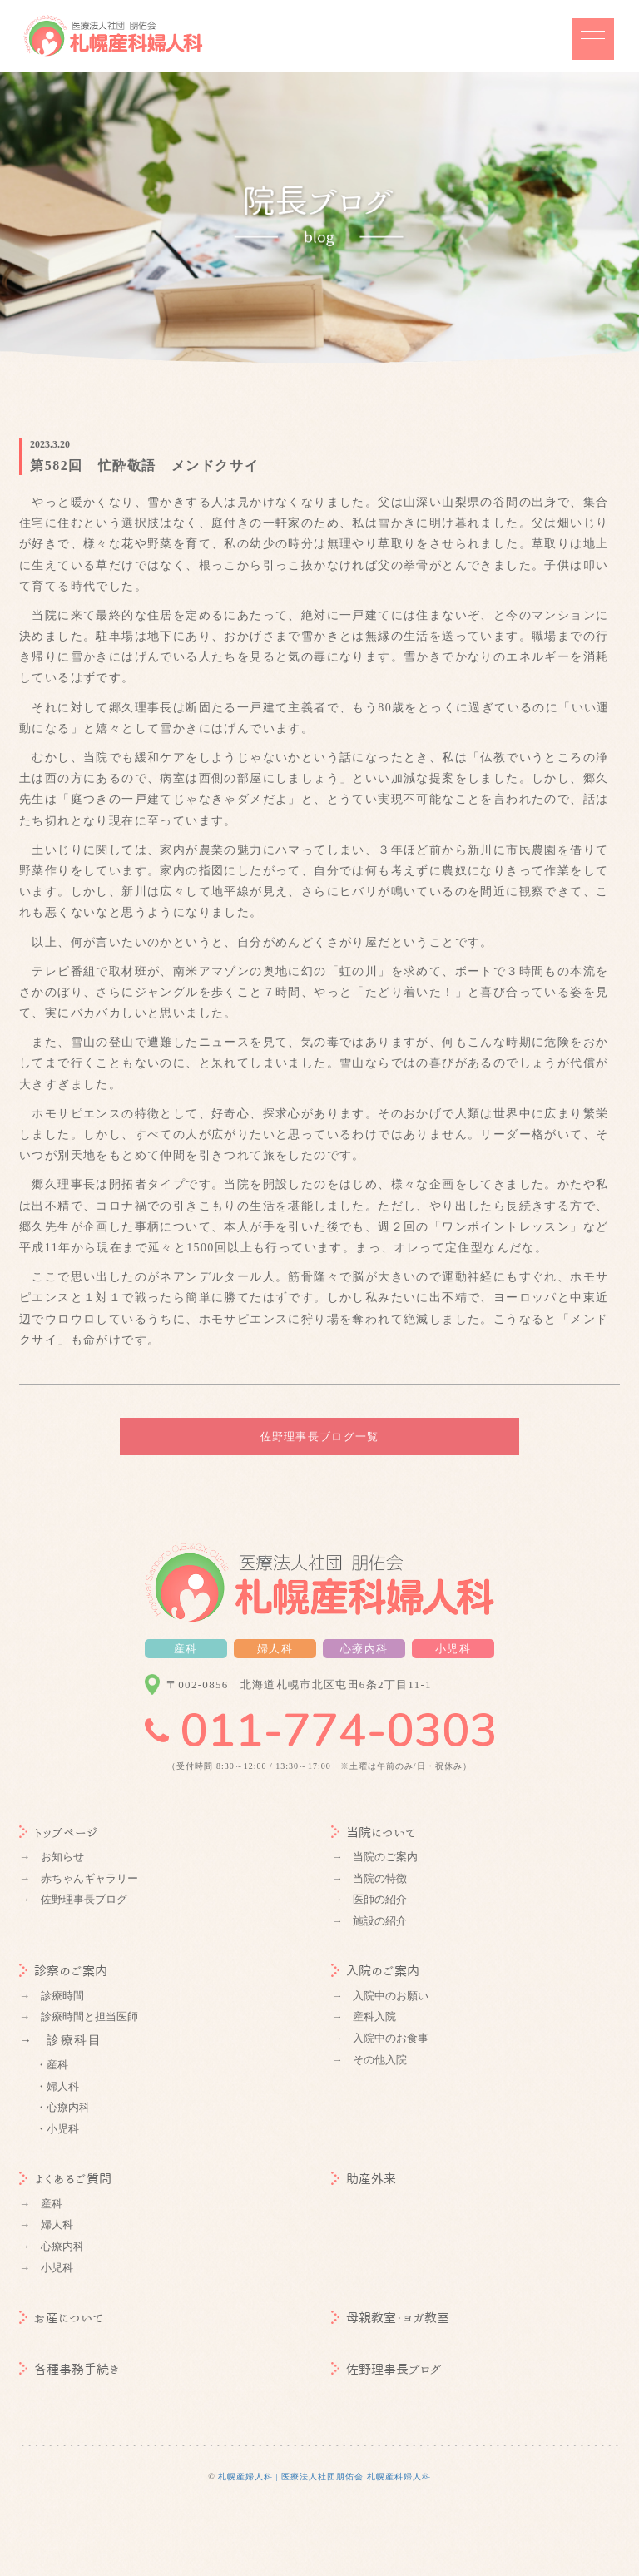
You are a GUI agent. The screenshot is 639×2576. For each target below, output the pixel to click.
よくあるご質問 (65, 2178)
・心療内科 (63, 2107)
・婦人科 (57, 2086)
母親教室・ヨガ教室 (390, 2317)
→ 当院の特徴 (369, 1878)
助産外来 (363, 2178)
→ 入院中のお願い (379, 1995)
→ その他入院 (369, 2059)
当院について (373, 1832)
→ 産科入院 (363, 2016)
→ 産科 (40, 2203)
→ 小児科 (46, 2267)
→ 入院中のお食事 (379, 2038)
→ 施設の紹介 (369, 1921)
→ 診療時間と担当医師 (78, 2016)
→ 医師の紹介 (369, 1899)
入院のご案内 (375, 1970)
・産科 (52, 2064)
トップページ (58, 1832)
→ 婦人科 (46, 2224)
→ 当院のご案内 (374, 1856)
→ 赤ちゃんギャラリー (78, 1878)
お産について (61, 2317)
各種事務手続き (69, 2369)
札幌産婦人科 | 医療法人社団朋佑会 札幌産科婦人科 (324, 2476)
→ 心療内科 (51, 2246)
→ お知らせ (51, 1856)
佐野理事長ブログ (386, 2369)
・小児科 (57, 2129)
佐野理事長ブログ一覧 (319, 1436)
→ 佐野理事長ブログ (73, 1899)
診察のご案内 (63, 1970)
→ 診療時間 (51, 1995)
